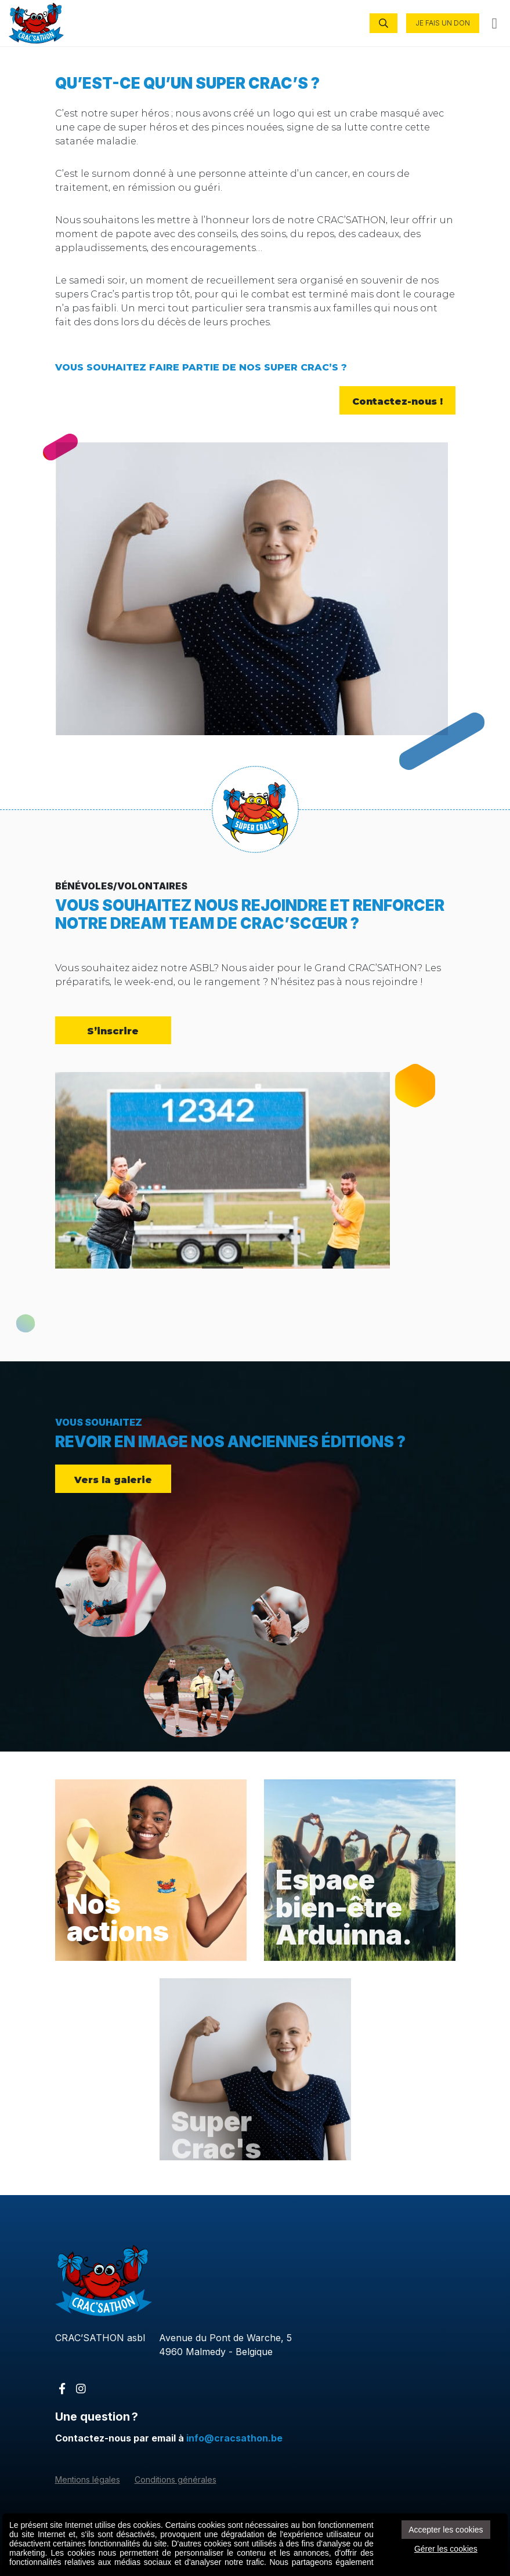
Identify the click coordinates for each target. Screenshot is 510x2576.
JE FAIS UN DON (442, 23)
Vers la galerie (113, 1479)
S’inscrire (113, 1030)
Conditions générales (175, 2479)
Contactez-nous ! (397, 400)
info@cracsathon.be (234, 2438)
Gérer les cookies (446, 2548)
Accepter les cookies (445, 2529)
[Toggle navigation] (495, 23)
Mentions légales (87, 2479)
